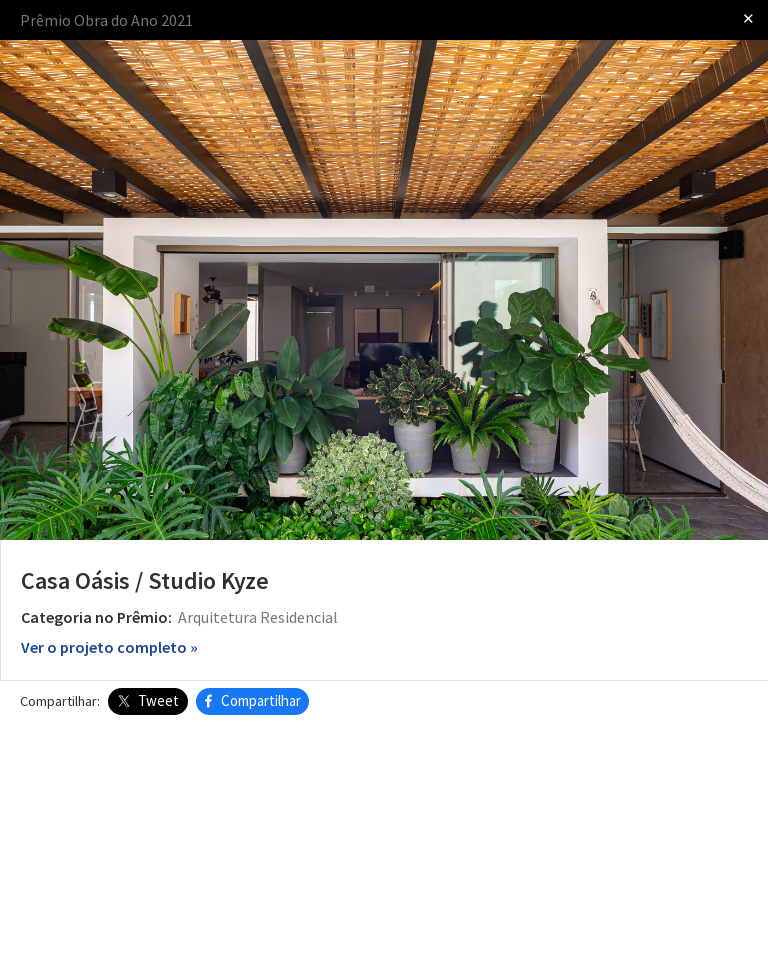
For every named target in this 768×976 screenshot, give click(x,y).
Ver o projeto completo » (109, 647)
